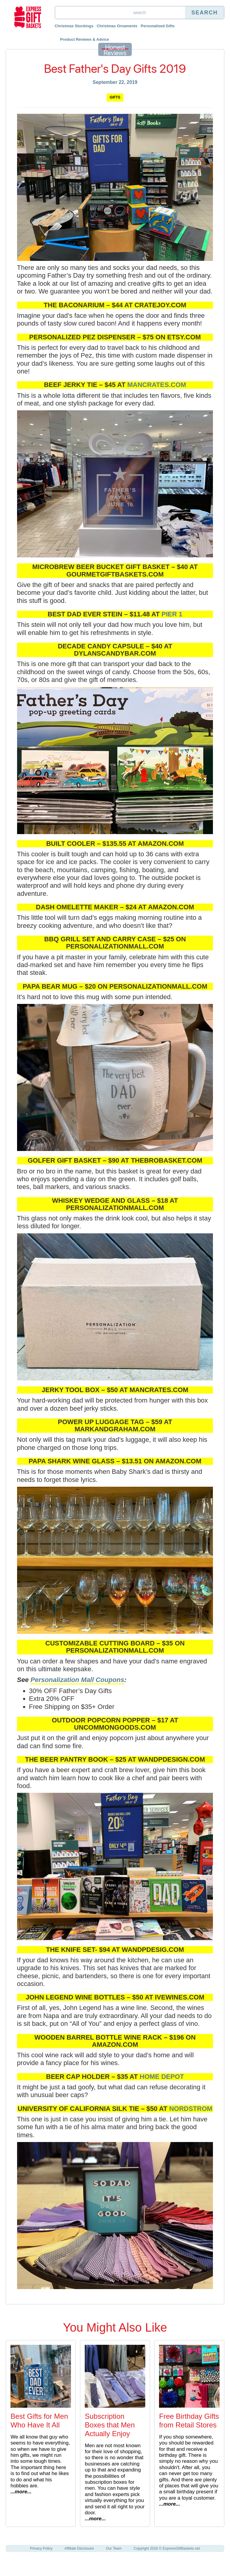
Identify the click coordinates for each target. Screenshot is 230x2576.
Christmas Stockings (74, 26)
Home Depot (162, 2076)
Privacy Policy (41, 2548)
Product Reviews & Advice (84, 39)
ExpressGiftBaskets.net (181, 2548)
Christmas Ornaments (117, 26)
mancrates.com (156, 384)
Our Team (114, 2548)
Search (204, 13)
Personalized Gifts (158, 26)
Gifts (115, 97)
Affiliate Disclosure (79, 2548)
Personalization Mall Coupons (77, 1679)
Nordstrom (190, 2108)
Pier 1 (171, 614)
